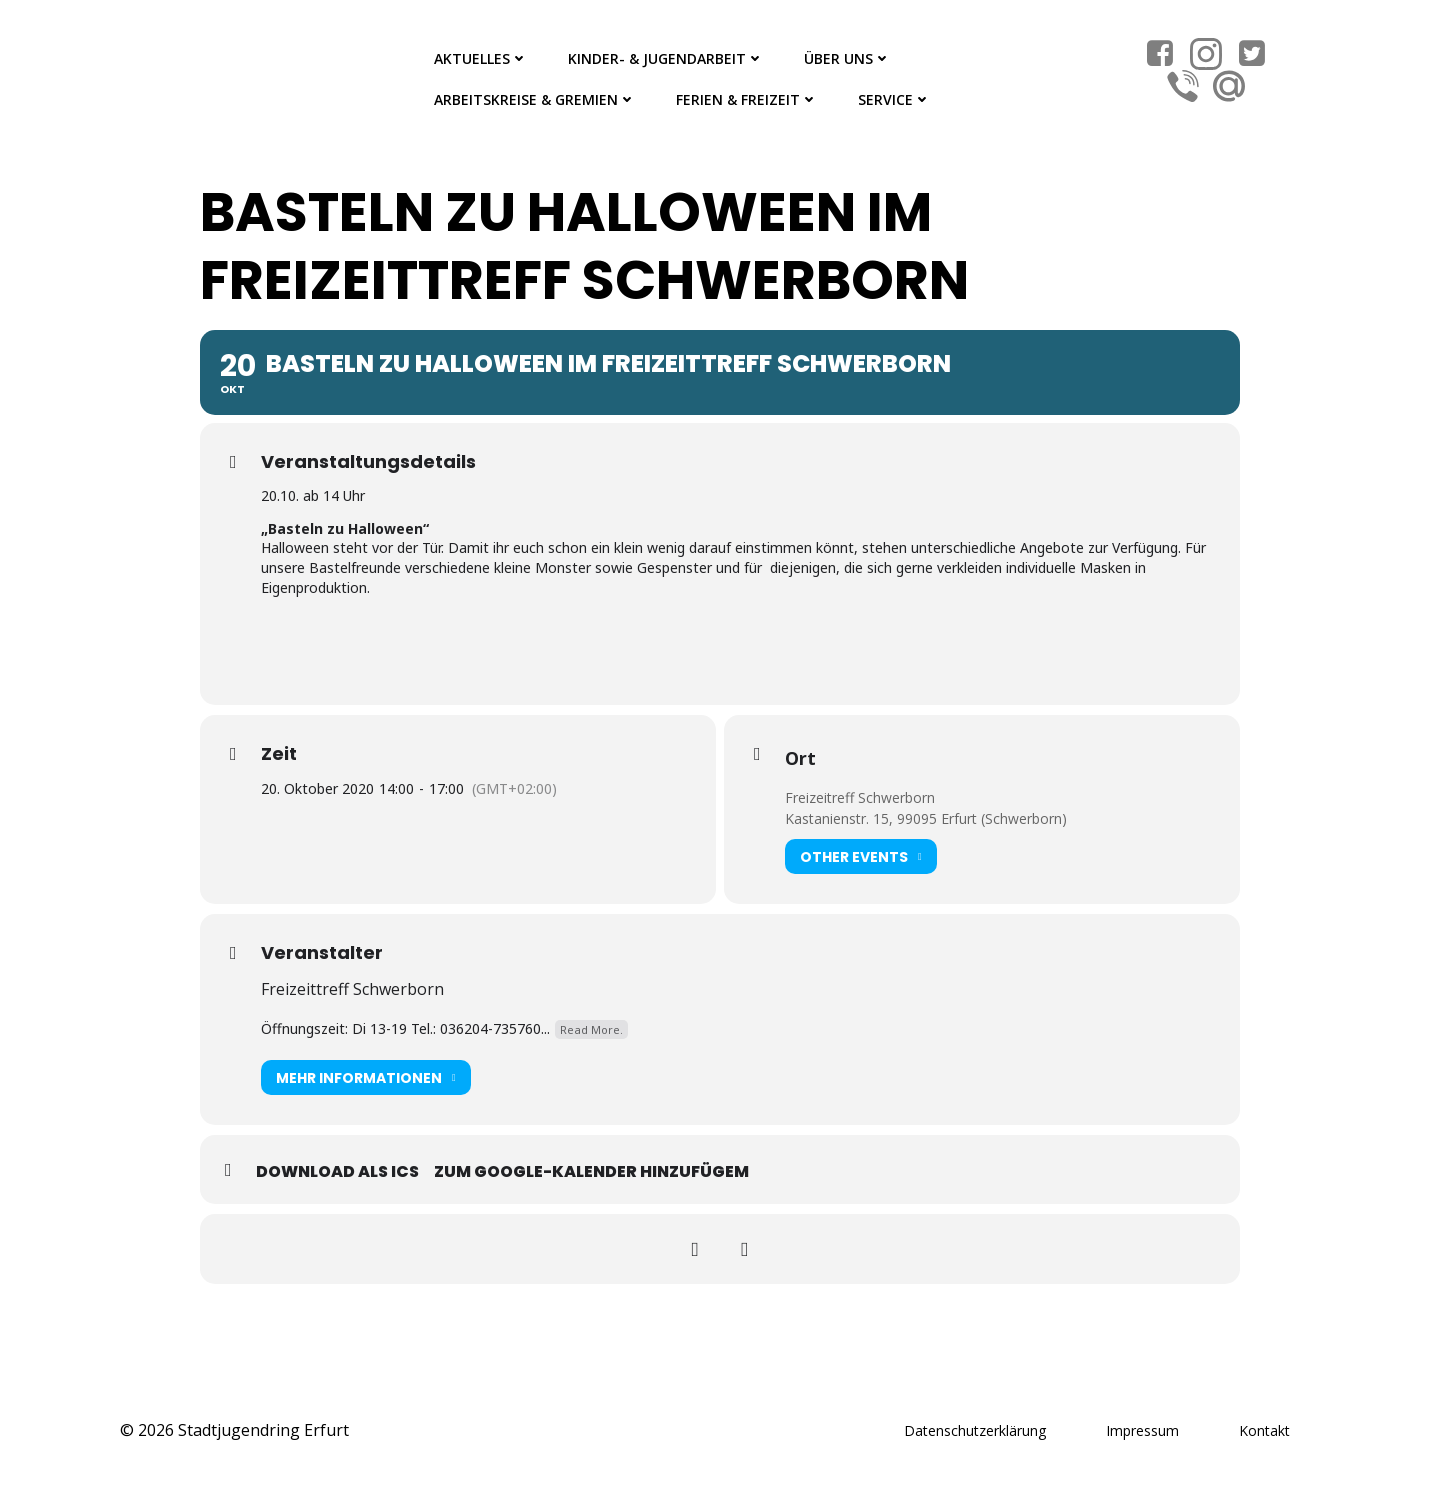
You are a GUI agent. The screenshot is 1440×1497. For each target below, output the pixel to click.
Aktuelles (481, 58)
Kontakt (1264, 1430)
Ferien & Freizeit (747, 99)
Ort (800, 758)
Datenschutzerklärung (975, 1430)
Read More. (591, 1029)
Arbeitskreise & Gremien (535, 99)
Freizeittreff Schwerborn (352, 989)
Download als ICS (337, 1171)
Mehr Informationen (366, 1077)
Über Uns (847, 58)
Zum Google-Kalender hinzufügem (591, 1171)
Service (894, 99)
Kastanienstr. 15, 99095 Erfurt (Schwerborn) (926, 818)
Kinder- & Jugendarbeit (666, 58)
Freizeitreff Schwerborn (860, 797)
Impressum (1142, 1430)
